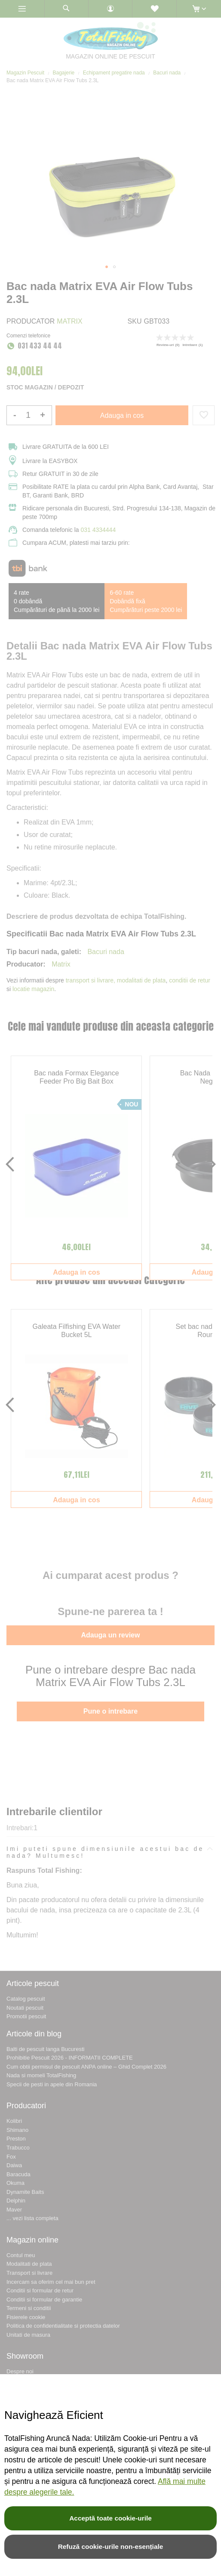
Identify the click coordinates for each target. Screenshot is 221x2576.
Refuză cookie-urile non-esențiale (110, 2546)
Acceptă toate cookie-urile (110, 2518)
